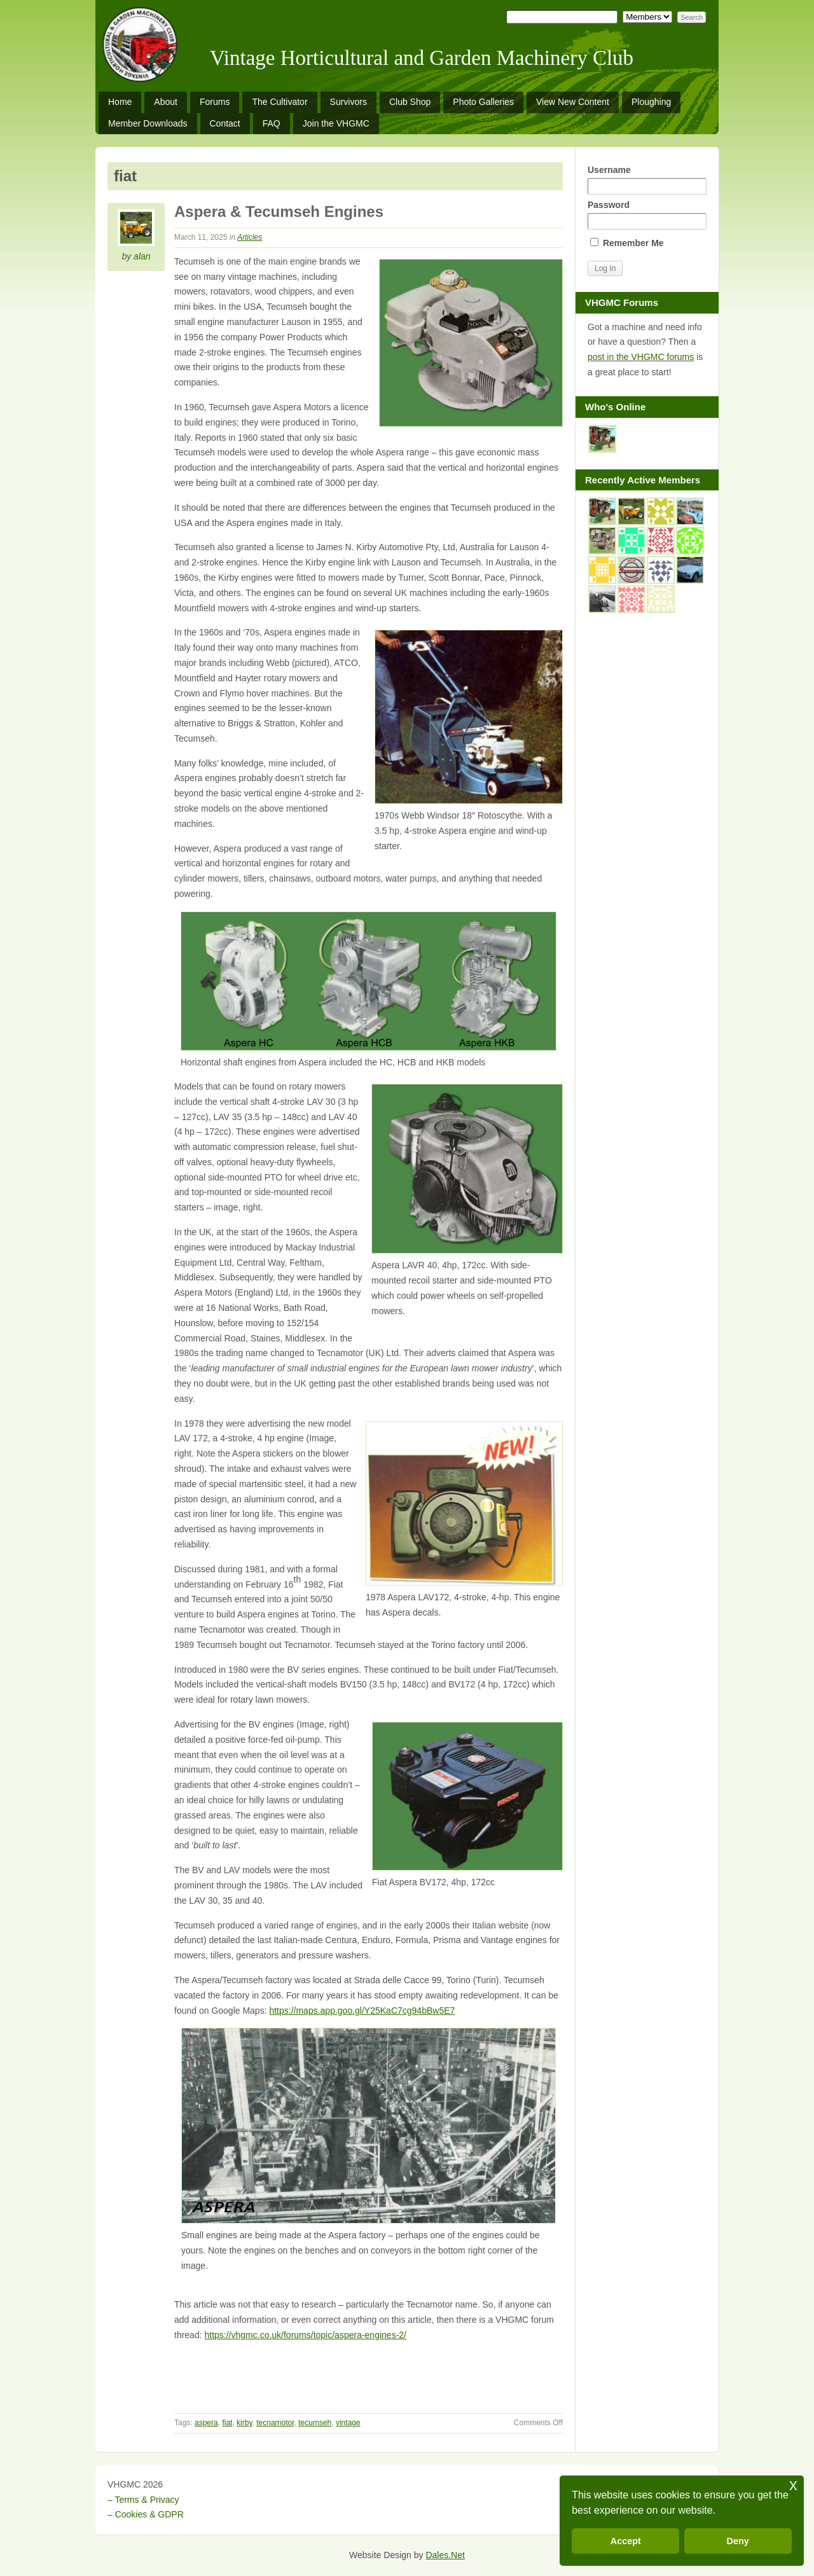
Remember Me (627, 243)
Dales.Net (444, 2555)
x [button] (793, 2485)
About (165, 102)
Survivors (348, 102)
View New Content (572, 102)
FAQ (271, 123)
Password (647, 215)
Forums (215, 102)
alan (142, 256)
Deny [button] (738, 2541)
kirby (244, 2422)
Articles (249, 237)
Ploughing (651, 102)
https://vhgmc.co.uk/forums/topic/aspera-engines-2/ (305, 2335)
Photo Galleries (483, 102)
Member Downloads (148, 123)
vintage (348, 2422)
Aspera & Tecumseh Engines (278, 211)
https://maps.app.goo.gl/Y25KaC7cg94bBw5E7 (362, 2010)
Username (647, 180)
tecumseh (314, 2422)
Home (120, 102)
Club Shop (410, 102)
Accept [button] (625, 2541)
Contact (225, 123)
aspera (206, 2422)
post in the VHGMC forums (641, 357)
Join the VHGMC (336, 123)
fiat (227, 2422)
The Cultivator (279, 102)
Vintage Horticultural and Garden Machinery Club (421, 57)
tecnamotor (275, 2422)
